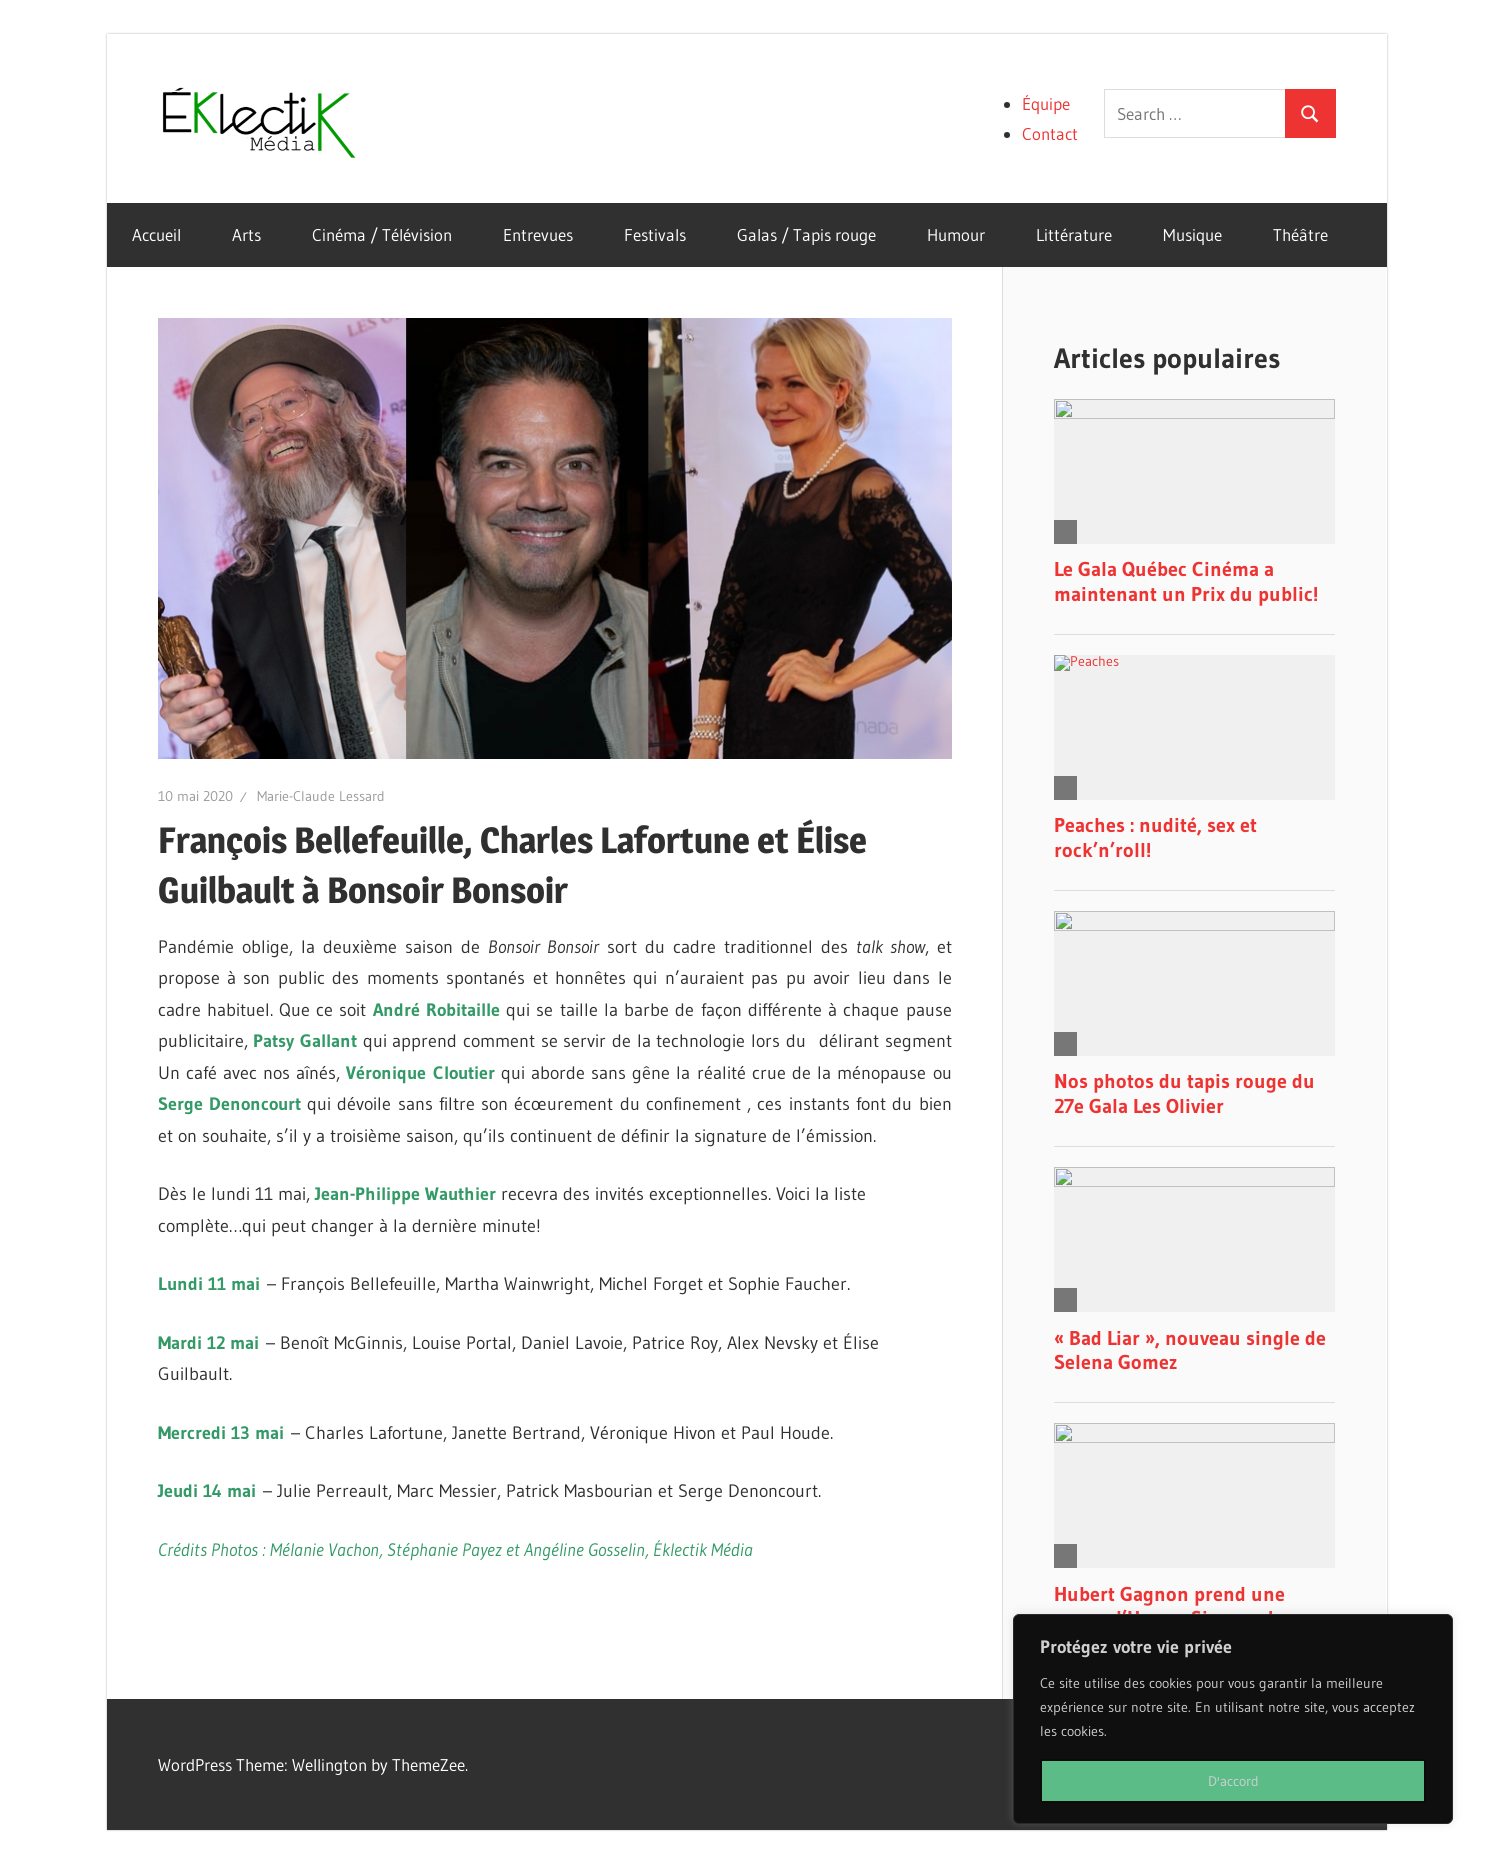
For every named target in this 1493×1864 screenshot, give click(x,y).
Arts (246, 234)
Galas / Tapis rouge (806, 234)
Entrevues (538, 234)
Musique (1192, 234)
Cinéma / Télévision (382, 234)
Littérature (1074, 234)
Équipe (1046, 103)
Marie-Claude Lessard (321, 796)
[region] (1233, 1719)
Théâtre (1300, 234)
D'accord (1233, 1781)
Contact (1050, 133)
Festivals (655, 234)
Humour (956, 234)
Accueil (156, 234)
